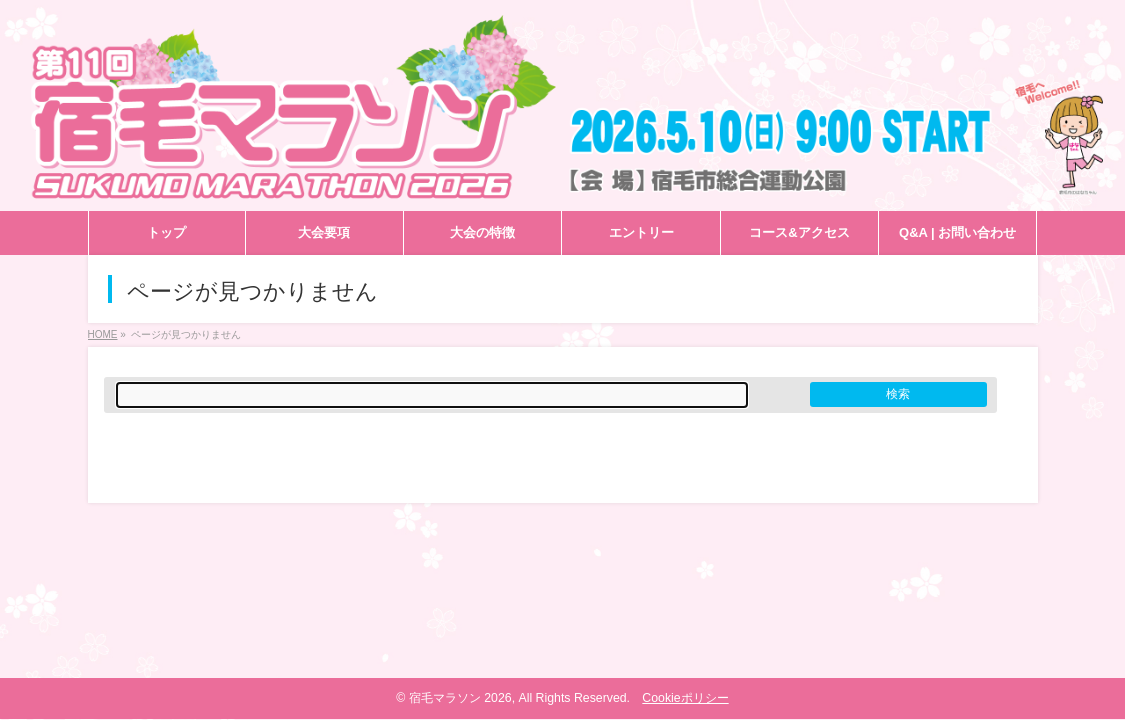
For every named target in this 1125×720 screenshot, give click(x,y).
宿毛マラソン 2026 (460, 698)
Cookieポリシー (685, 698)
